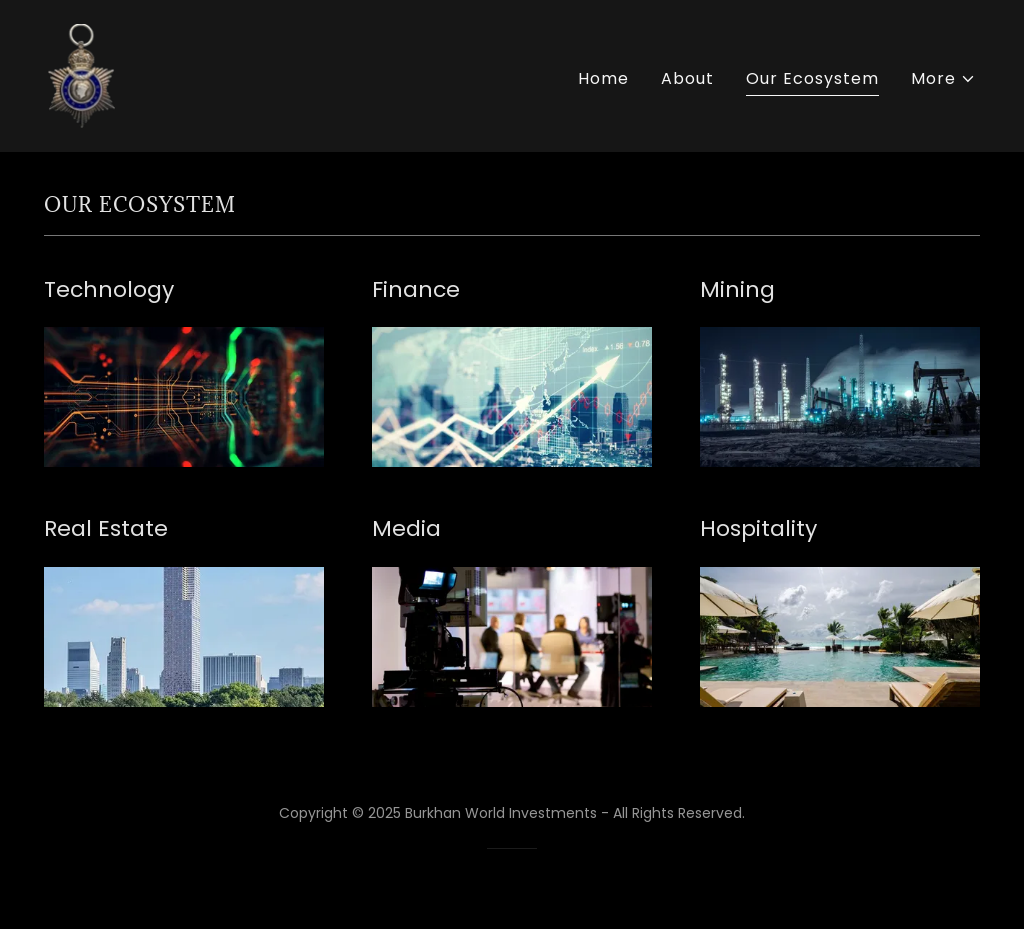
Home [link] (603, 78)
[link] (81, 74)
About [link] (687, 78)
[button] (943, 79)
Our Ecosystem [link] (812, 78)
